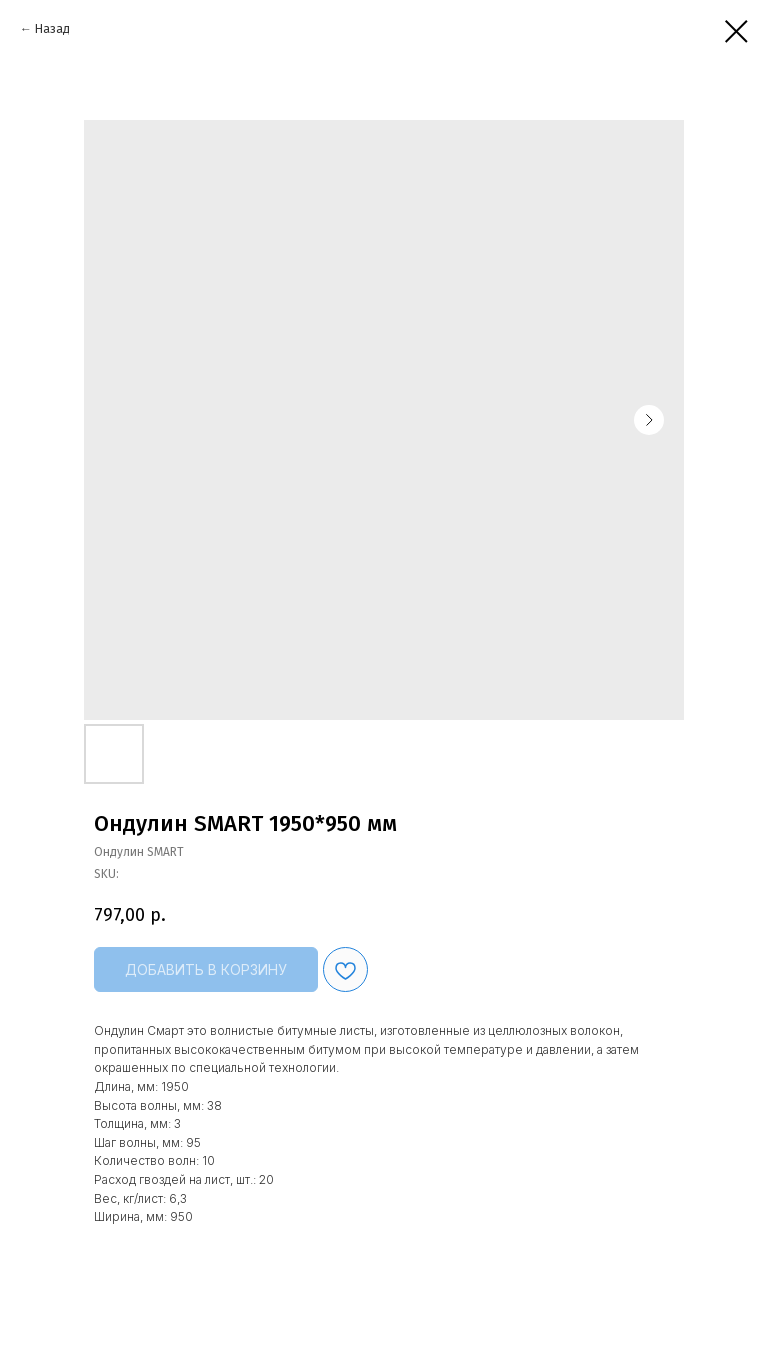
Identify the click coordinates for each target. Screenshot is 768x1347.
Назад (52, 29)
